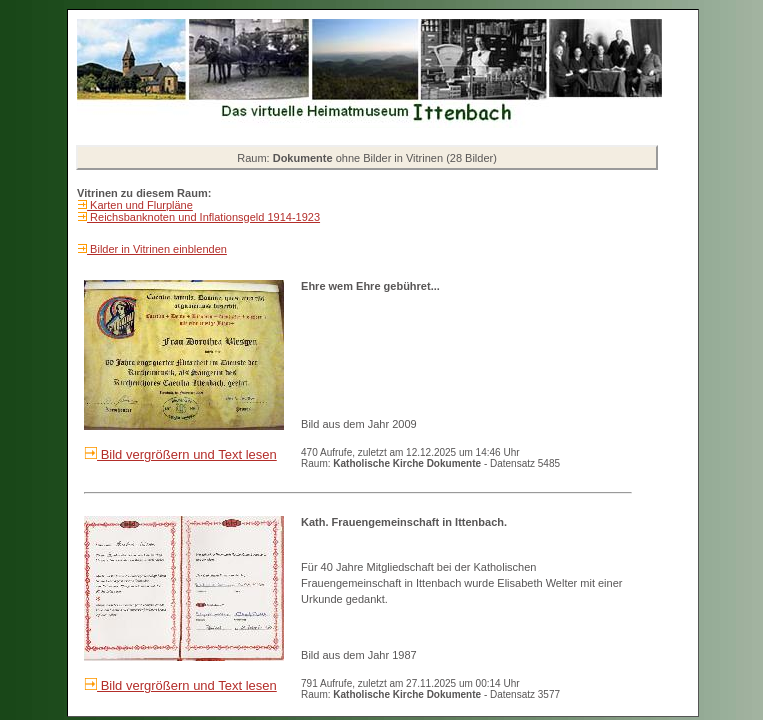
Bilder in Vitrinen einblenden (157, 249)
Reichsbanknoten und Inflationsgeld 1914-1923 (203, 217)
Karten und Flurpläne (140, 205)
